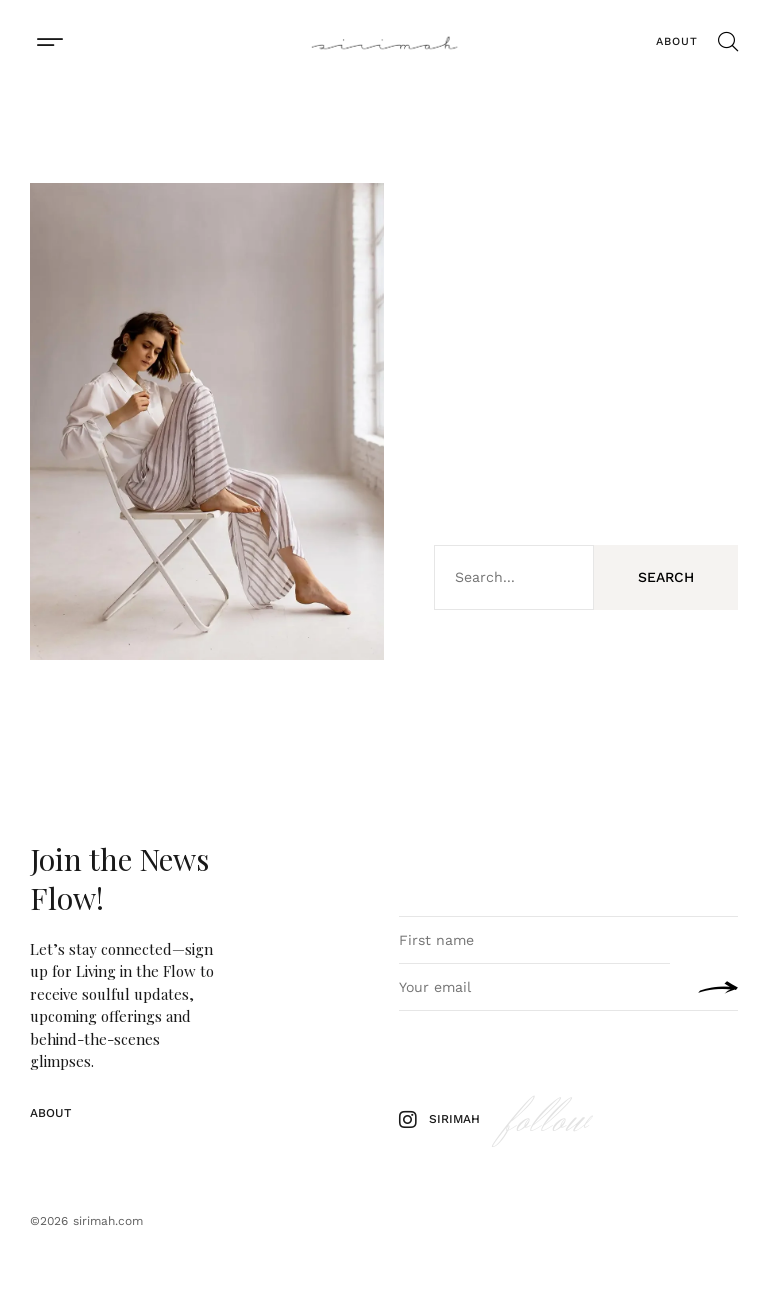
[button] (49, 41)
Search (666, 577)
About (677, 41)
